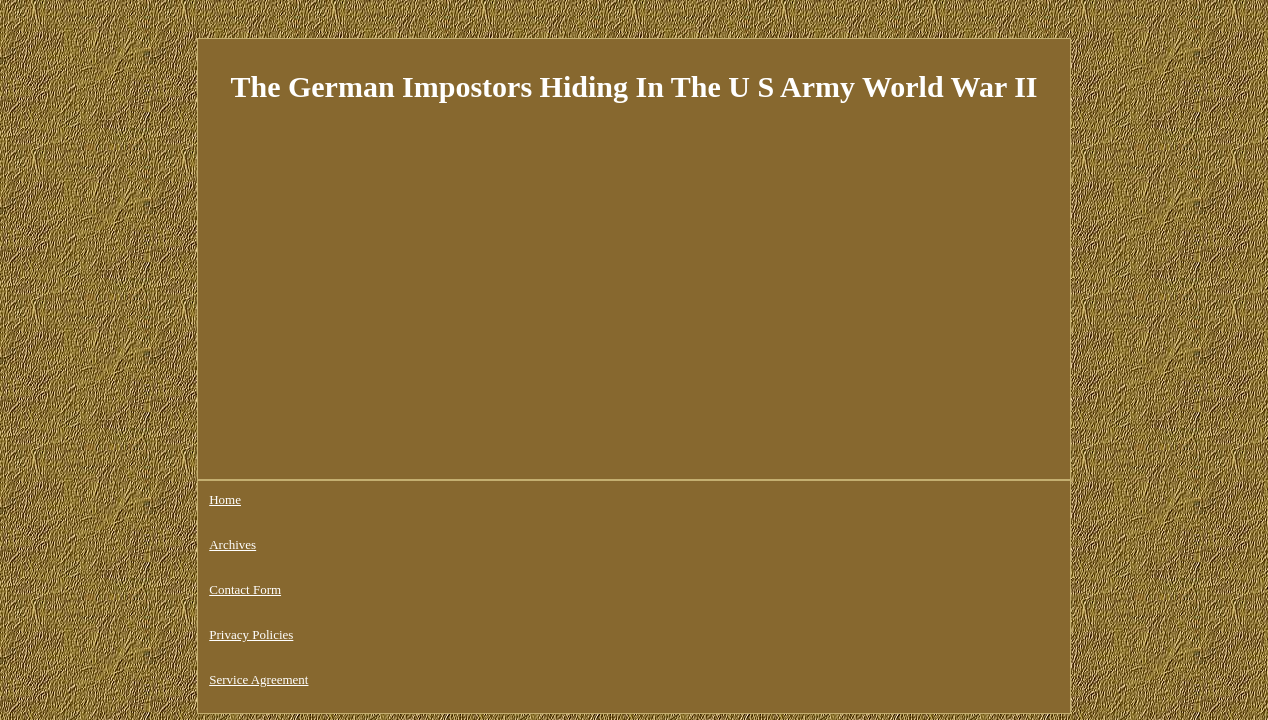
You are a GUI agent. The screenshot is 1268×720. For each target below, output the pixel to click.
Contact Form (368, 499)
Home (225, 499)
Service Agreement (581, 499)
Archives (286, 499)
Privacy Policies (468, 499)
